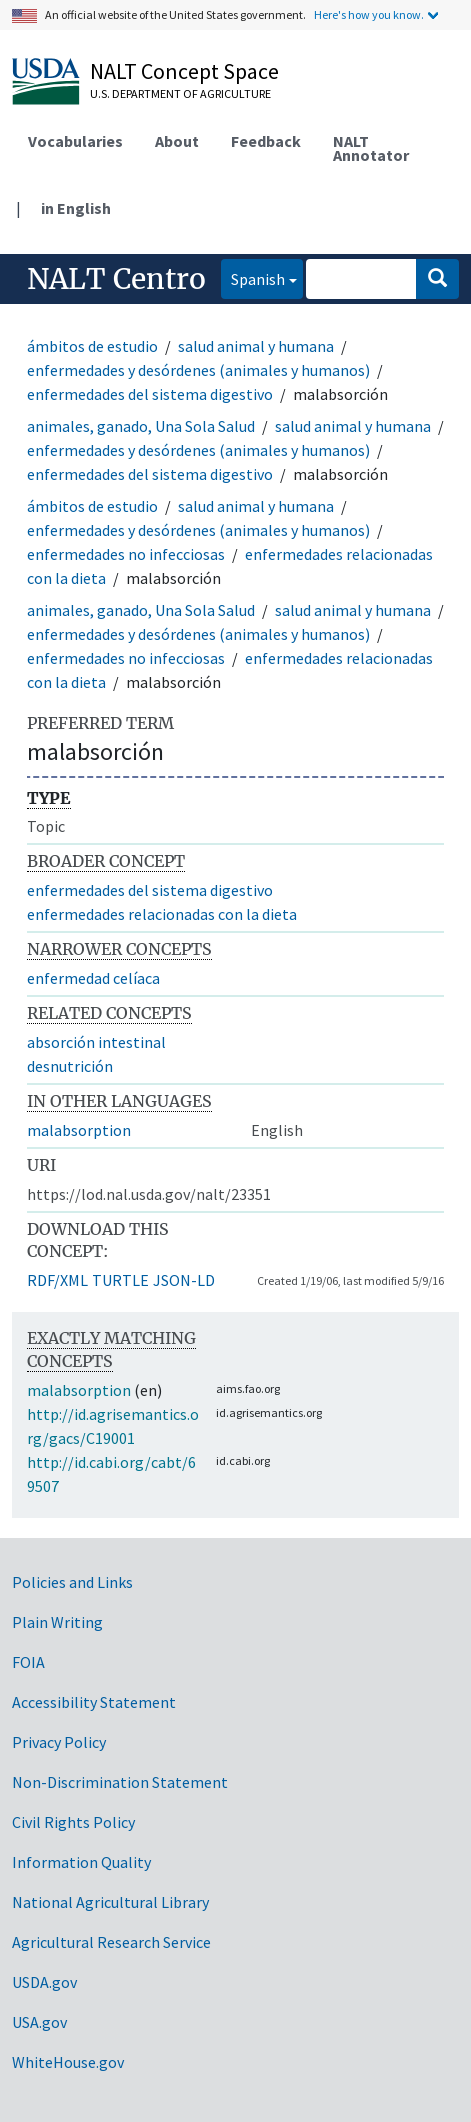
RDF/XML (57, 1280)
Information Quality (81, 1862)
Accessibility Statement (94, 1702)
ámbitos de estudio (92, 346)
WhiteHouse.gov (68, 2062)
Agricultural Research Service (111, 1942)
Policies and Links (72, 1582)
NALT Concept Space (184, 71)
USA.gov (39, 2022)
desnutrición (70, 1066)
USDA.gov (44, 1982)
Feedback (266, 141)
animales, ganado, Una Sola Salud (141, 426)
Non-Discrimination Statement (120, 1782)
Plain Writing (57, 1622)
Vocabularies (75, 141)
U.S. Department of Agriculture (180, 93)
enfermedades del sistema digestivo (150, 394)
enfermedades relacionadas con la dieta (162, 914)
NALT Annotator (371, 148)
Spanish (253, 277)
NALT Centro (116, 279)
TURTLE (120, 1280)
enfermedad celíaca (93, 978)
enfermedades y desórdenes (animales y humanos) (198, 370)
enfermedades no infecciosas (126, 554)
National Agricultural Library (110, 1902)
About (177, 141)
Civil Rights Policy (73, 1822)
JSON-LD (184, 1280)
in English (76, 208)
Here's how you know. (369, 14)
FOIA (28, 1662)
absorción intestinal (96, 1042)
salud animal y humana (256, 346)
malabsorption (79, 1130)
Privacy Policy (59, 1742)
